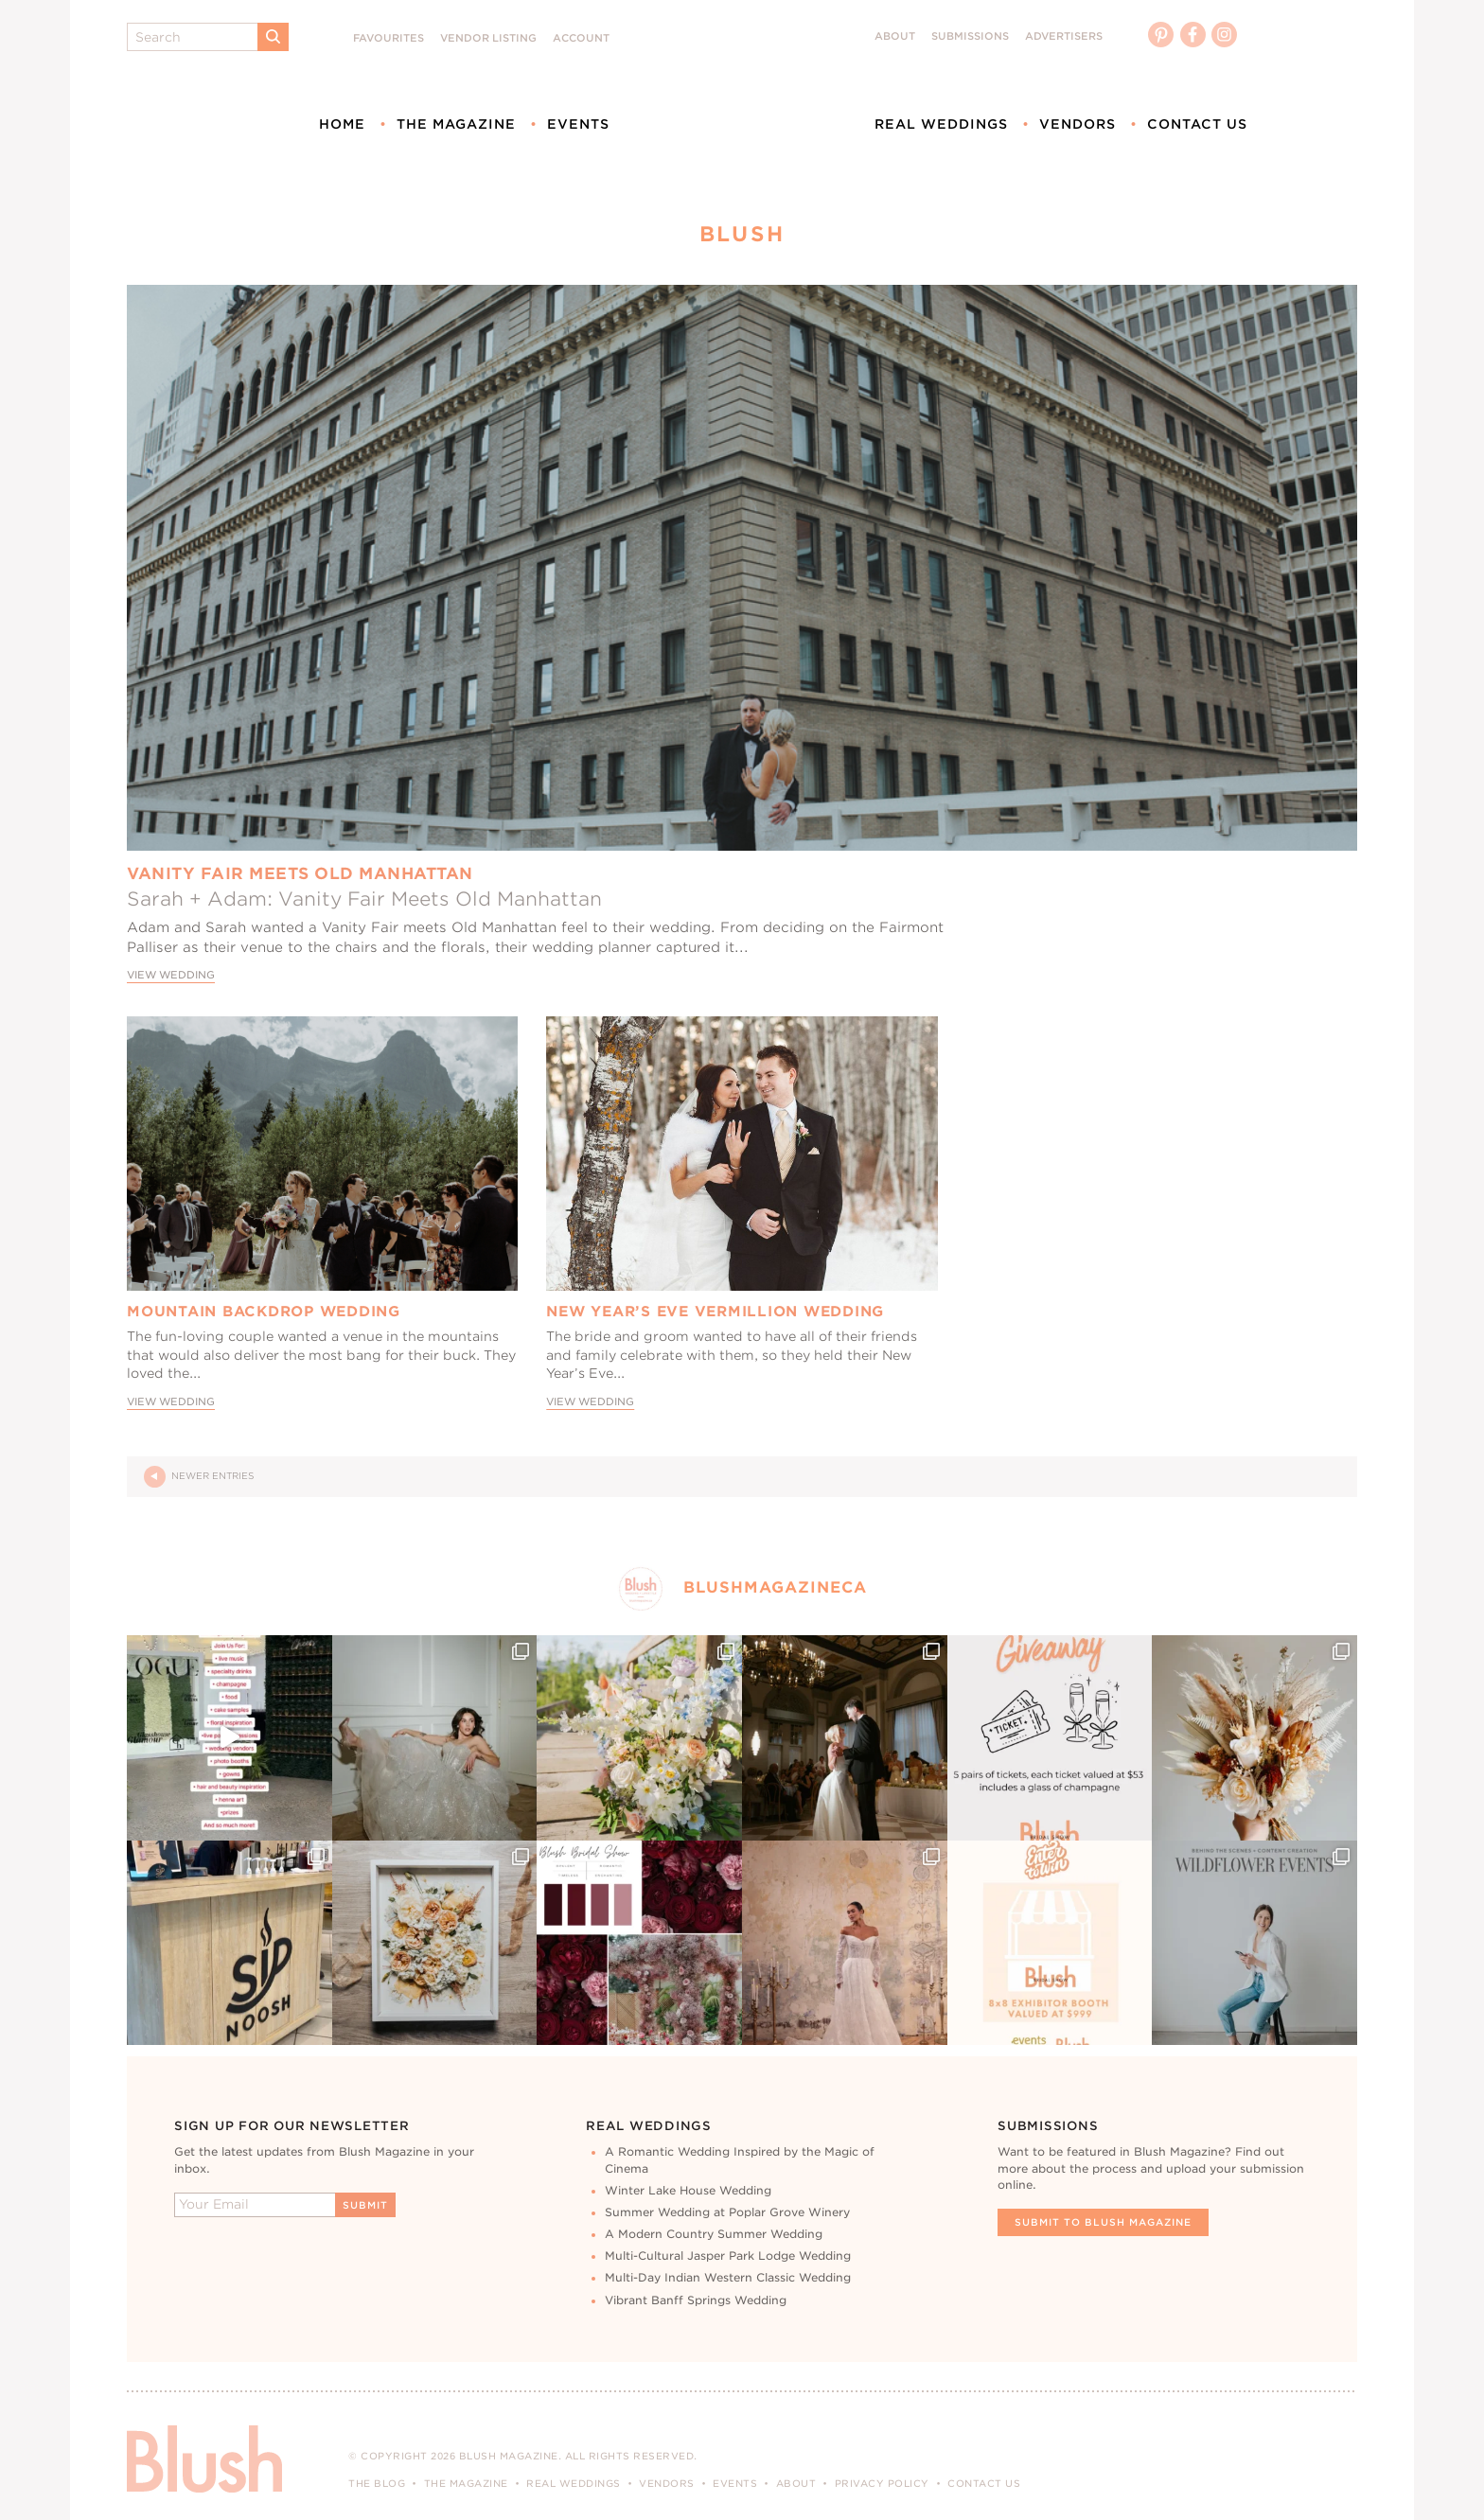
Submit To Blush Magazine (1103, 2222)
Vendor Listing (488, 38)
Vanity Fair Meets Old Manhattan (300, 873)
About (894, 36)
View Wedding (171, 975)
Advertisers (1064, 36)
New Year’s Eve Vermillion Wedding (715, 1311)
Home (342, 124)
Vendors (1077, 124)
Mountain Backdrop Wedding (263, 1311)
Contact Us (1197, 124)
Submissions (970, 36)
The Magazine (456, 124)
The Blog (376, 2483)
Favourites (388, 38)
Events (578, 124)
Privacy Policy (882, 2483)
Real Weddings (941, 124)
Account (581, 38)
